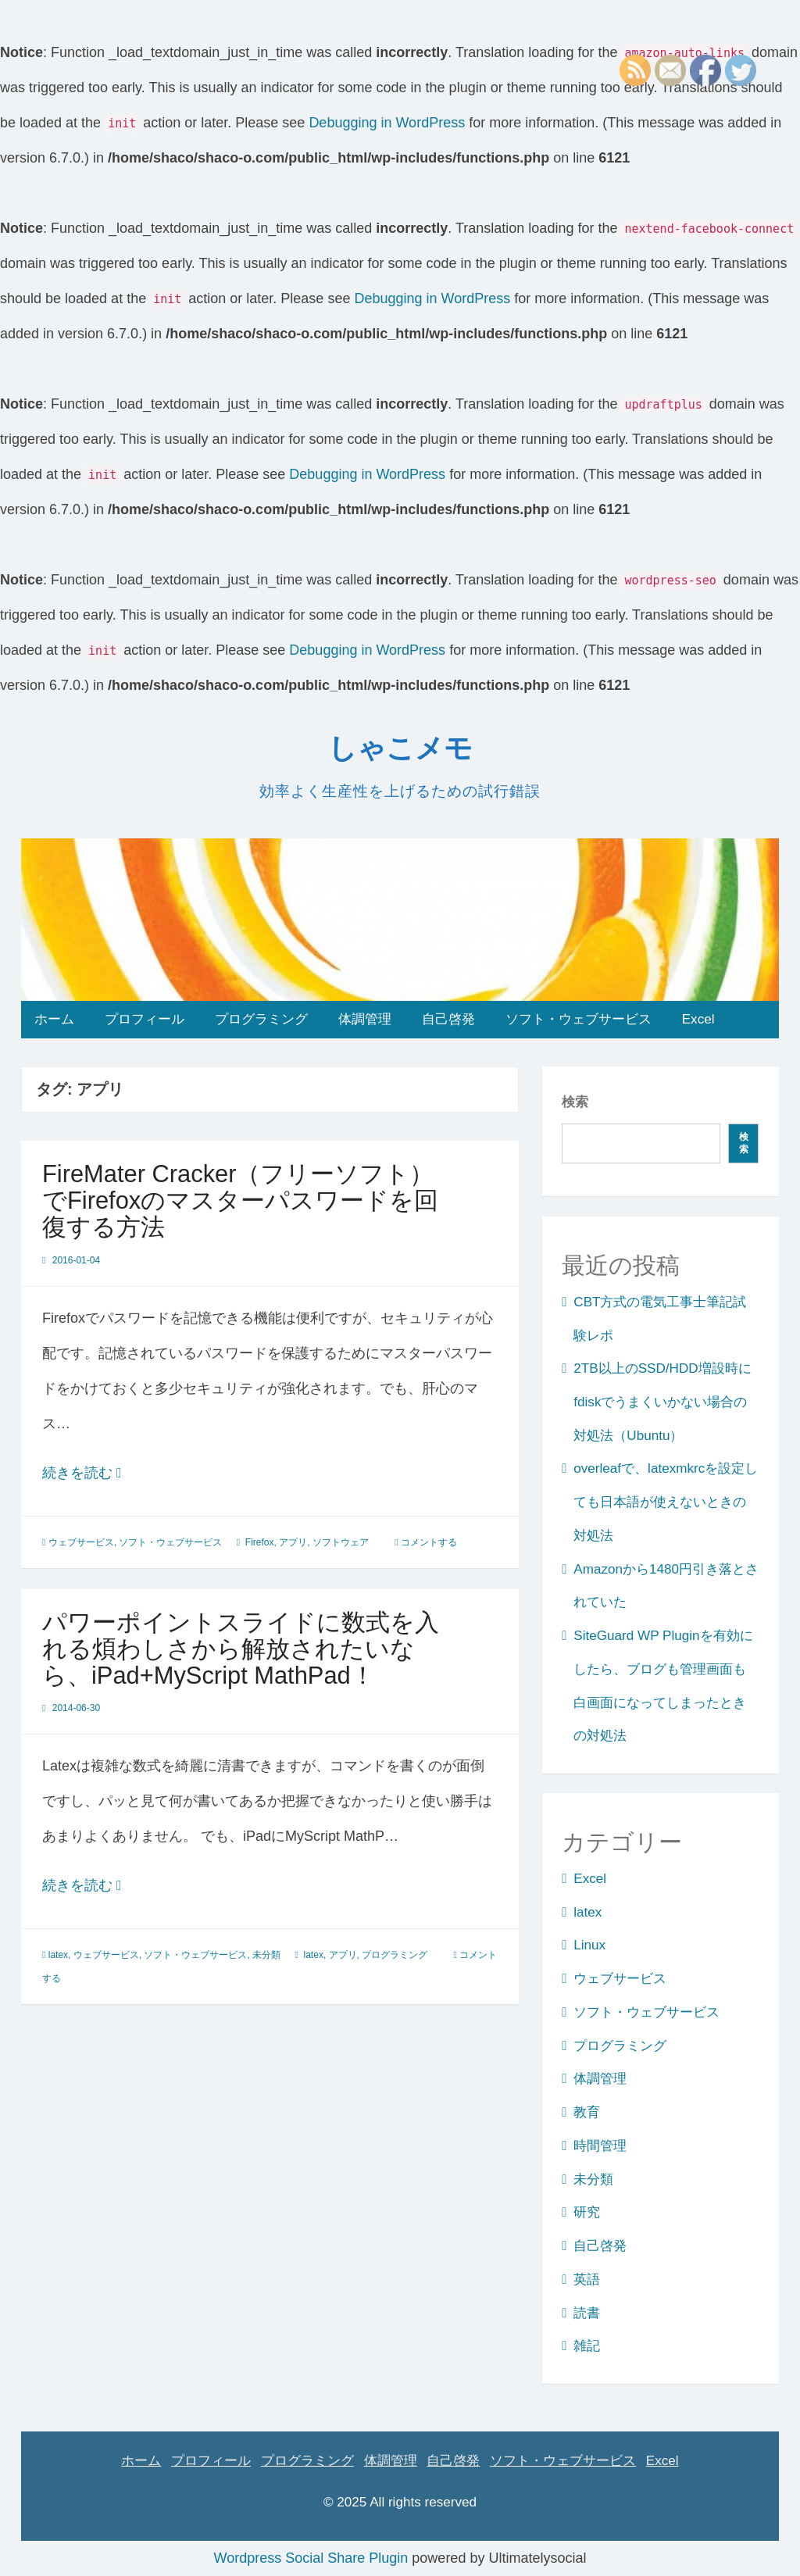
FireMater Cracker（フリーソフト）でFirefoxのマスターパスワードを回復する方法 (240, 1200)
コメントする (429, 1542)
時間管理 (600, 2145)
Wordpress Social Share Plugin (313, 2558)
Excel (698, 1019)
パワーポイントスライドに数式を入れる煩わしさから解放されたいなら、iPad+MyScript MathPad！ (240, 1649)
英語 (586, 2279)
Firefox (259, 1542)
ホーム (54, 1019)
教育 (586, 2112)
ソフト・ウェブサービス (578, 1019)
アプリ (293, 1542)
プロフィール (144, 1019)
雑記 (586, 2345)
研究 (586, 2212)
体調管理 (364, 1019)
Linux (589, 1945)
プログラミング (261, 1019)
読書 (586, 2313)
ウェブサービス (81, 1542)
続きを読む (107, 1473)
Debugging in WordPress (387, 122)
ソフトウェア (340, 1542)
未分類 (266, 1954)
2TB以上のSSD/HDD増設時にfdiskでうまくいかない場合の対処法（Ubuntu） (662, 1401)
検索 (575, 1102)
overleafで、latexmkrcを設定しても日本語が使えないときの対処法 (665, 1501)
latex (58, 1954)
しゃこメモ (400, 748)
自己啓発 (448, 1019)
